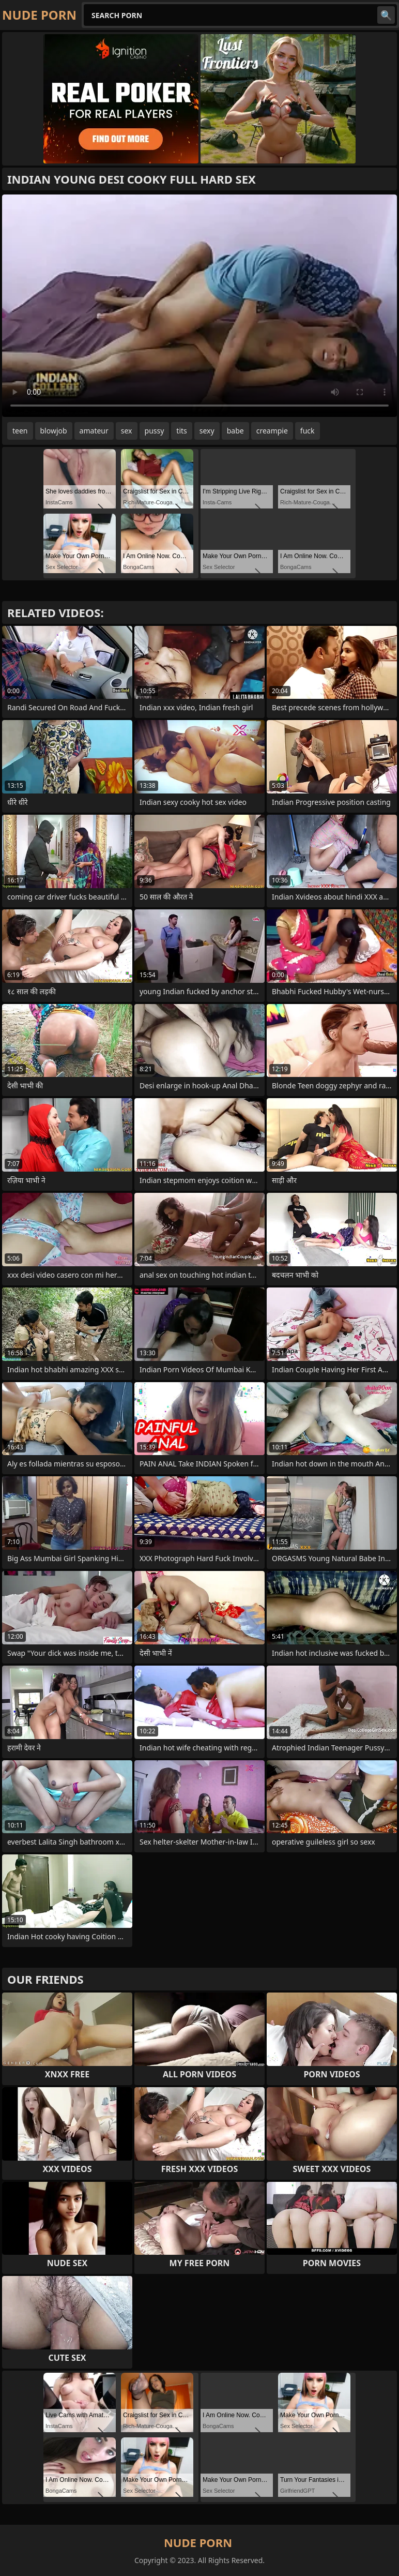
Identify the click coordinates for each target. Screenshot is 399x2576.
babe (235, 431)
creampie (272, 431)
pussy (154, 431)
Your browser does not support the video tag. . (199, 305)
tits (181, 431)
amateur (94, 431)
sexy (206, 431)
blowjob (53, 431)
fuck (307, 431)
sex (126, 431)
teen (20, 431)
